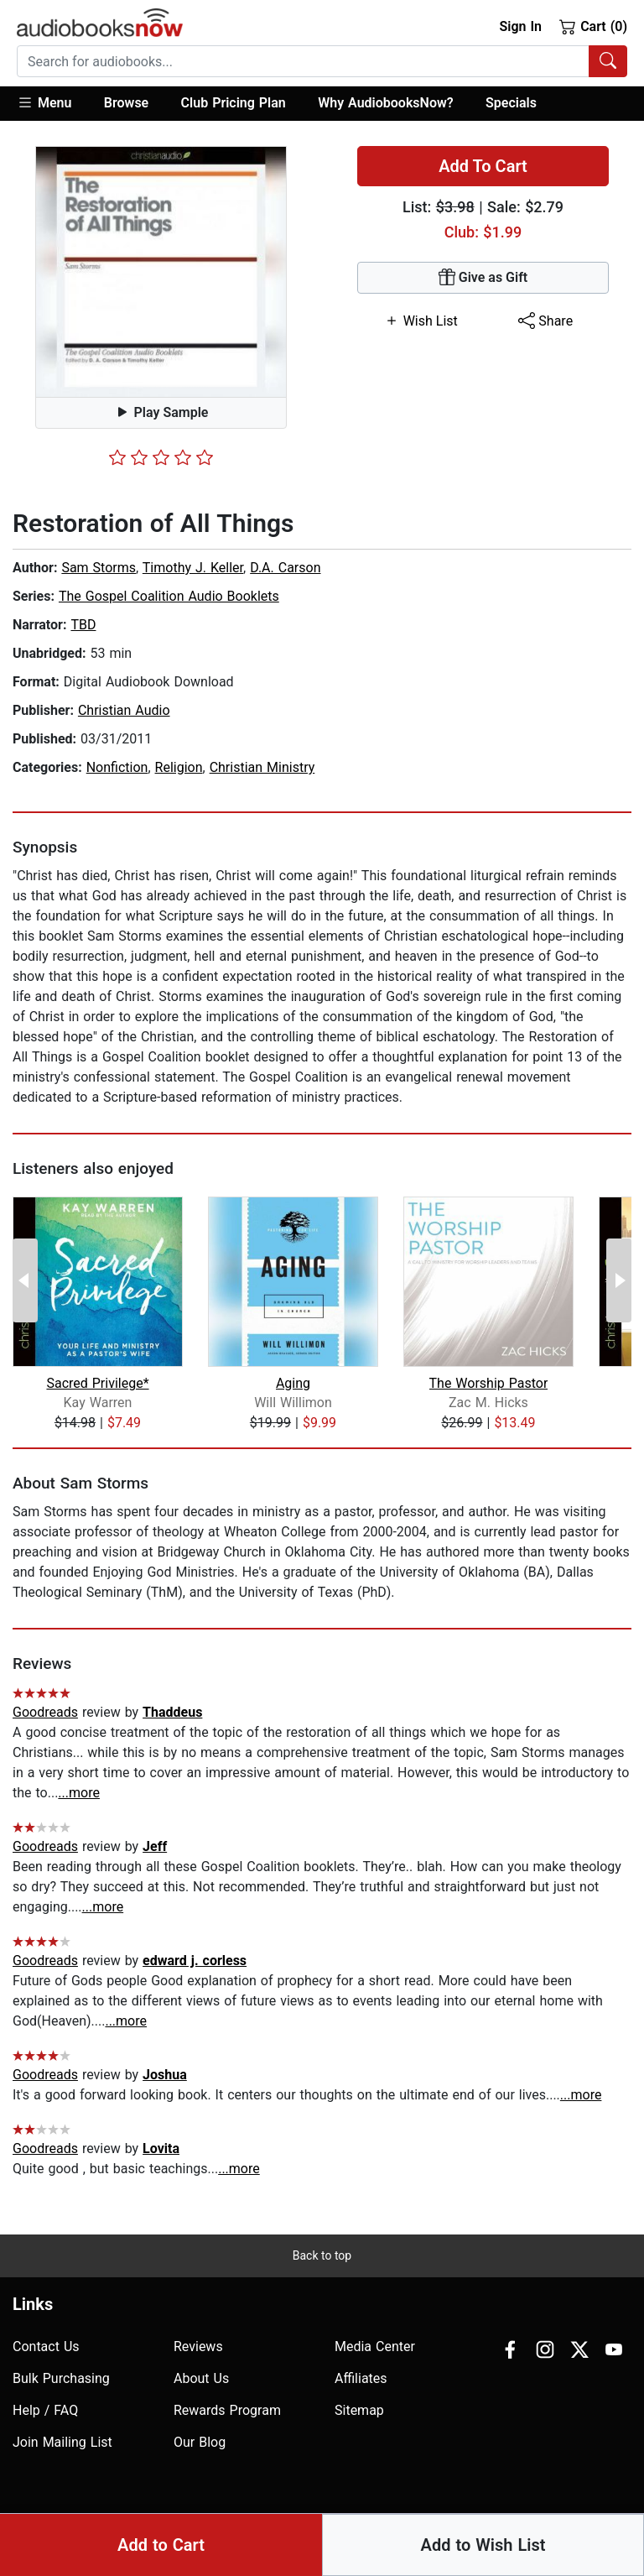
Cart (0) (593, 26)
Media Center (375, 2346)
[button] (52, 103)
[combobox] (322, 61)
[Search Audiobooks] (608, 61)
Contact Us (46, 2346)
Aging (293, 1383)
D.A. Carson (285, 568)
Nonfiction (117, 767)
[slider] (161, 457)
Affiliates (361, 2378)
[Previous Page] (25, 1280)
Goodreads (45, 1712)
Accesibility (426, 2535)
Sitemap (359, 2410)
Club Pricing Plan (233, 103)
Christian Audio (124, 710)
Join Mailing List (62, 2442)
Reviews (198, 2346)
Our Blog (200, 2442)
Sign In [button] (520, 26)
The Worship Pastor (488, 1383)
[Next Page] (618, 1280)
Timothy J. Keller (193, 568)
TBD (83, 625)
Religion (179, 767)
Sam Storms (98, 568)
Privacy (493, 2535)
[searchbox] (303, 61)
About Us (201, 2378)
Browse (126, 103)
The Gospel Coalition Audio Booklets (169, 596)
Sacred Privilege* (97, 1383)
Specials (511, 103)
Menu (44, 102)
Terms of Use (566, 2535)
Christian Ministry (262, 767)
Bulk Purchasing (61, 2378)
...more (79, 1793)
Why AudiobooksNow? (385, 103)
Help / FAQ (45, 2410)
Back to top (322, 2255)
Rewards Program (227, 2410)
